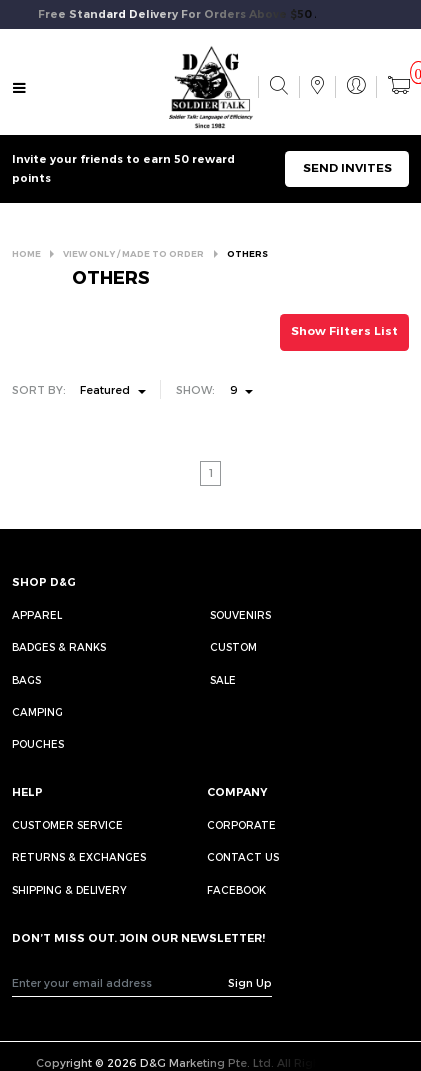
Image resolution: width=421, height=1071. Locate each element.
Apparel (37, 615)
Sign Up (250, 982)
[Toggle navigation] (19, 88)
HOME (26, 254)
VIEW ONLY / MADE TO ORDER (133, 254)
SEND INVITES (347, 168)
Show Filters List (344, 331)
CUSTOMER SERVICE (67, 825)
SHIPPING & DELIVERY (69, 890)
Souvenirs (240, 615)
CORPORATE (241, 825)
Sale (223, 680)
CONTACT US (243, 857)
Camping (37, 712)
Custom (233, 647)
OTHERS (247, 254)
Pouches (38, 744)
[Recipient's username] (120, 983)
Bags (26, 680)
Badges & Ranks (59, 647)
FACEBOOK (236, 890)
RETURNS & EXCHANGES (79, 857)
